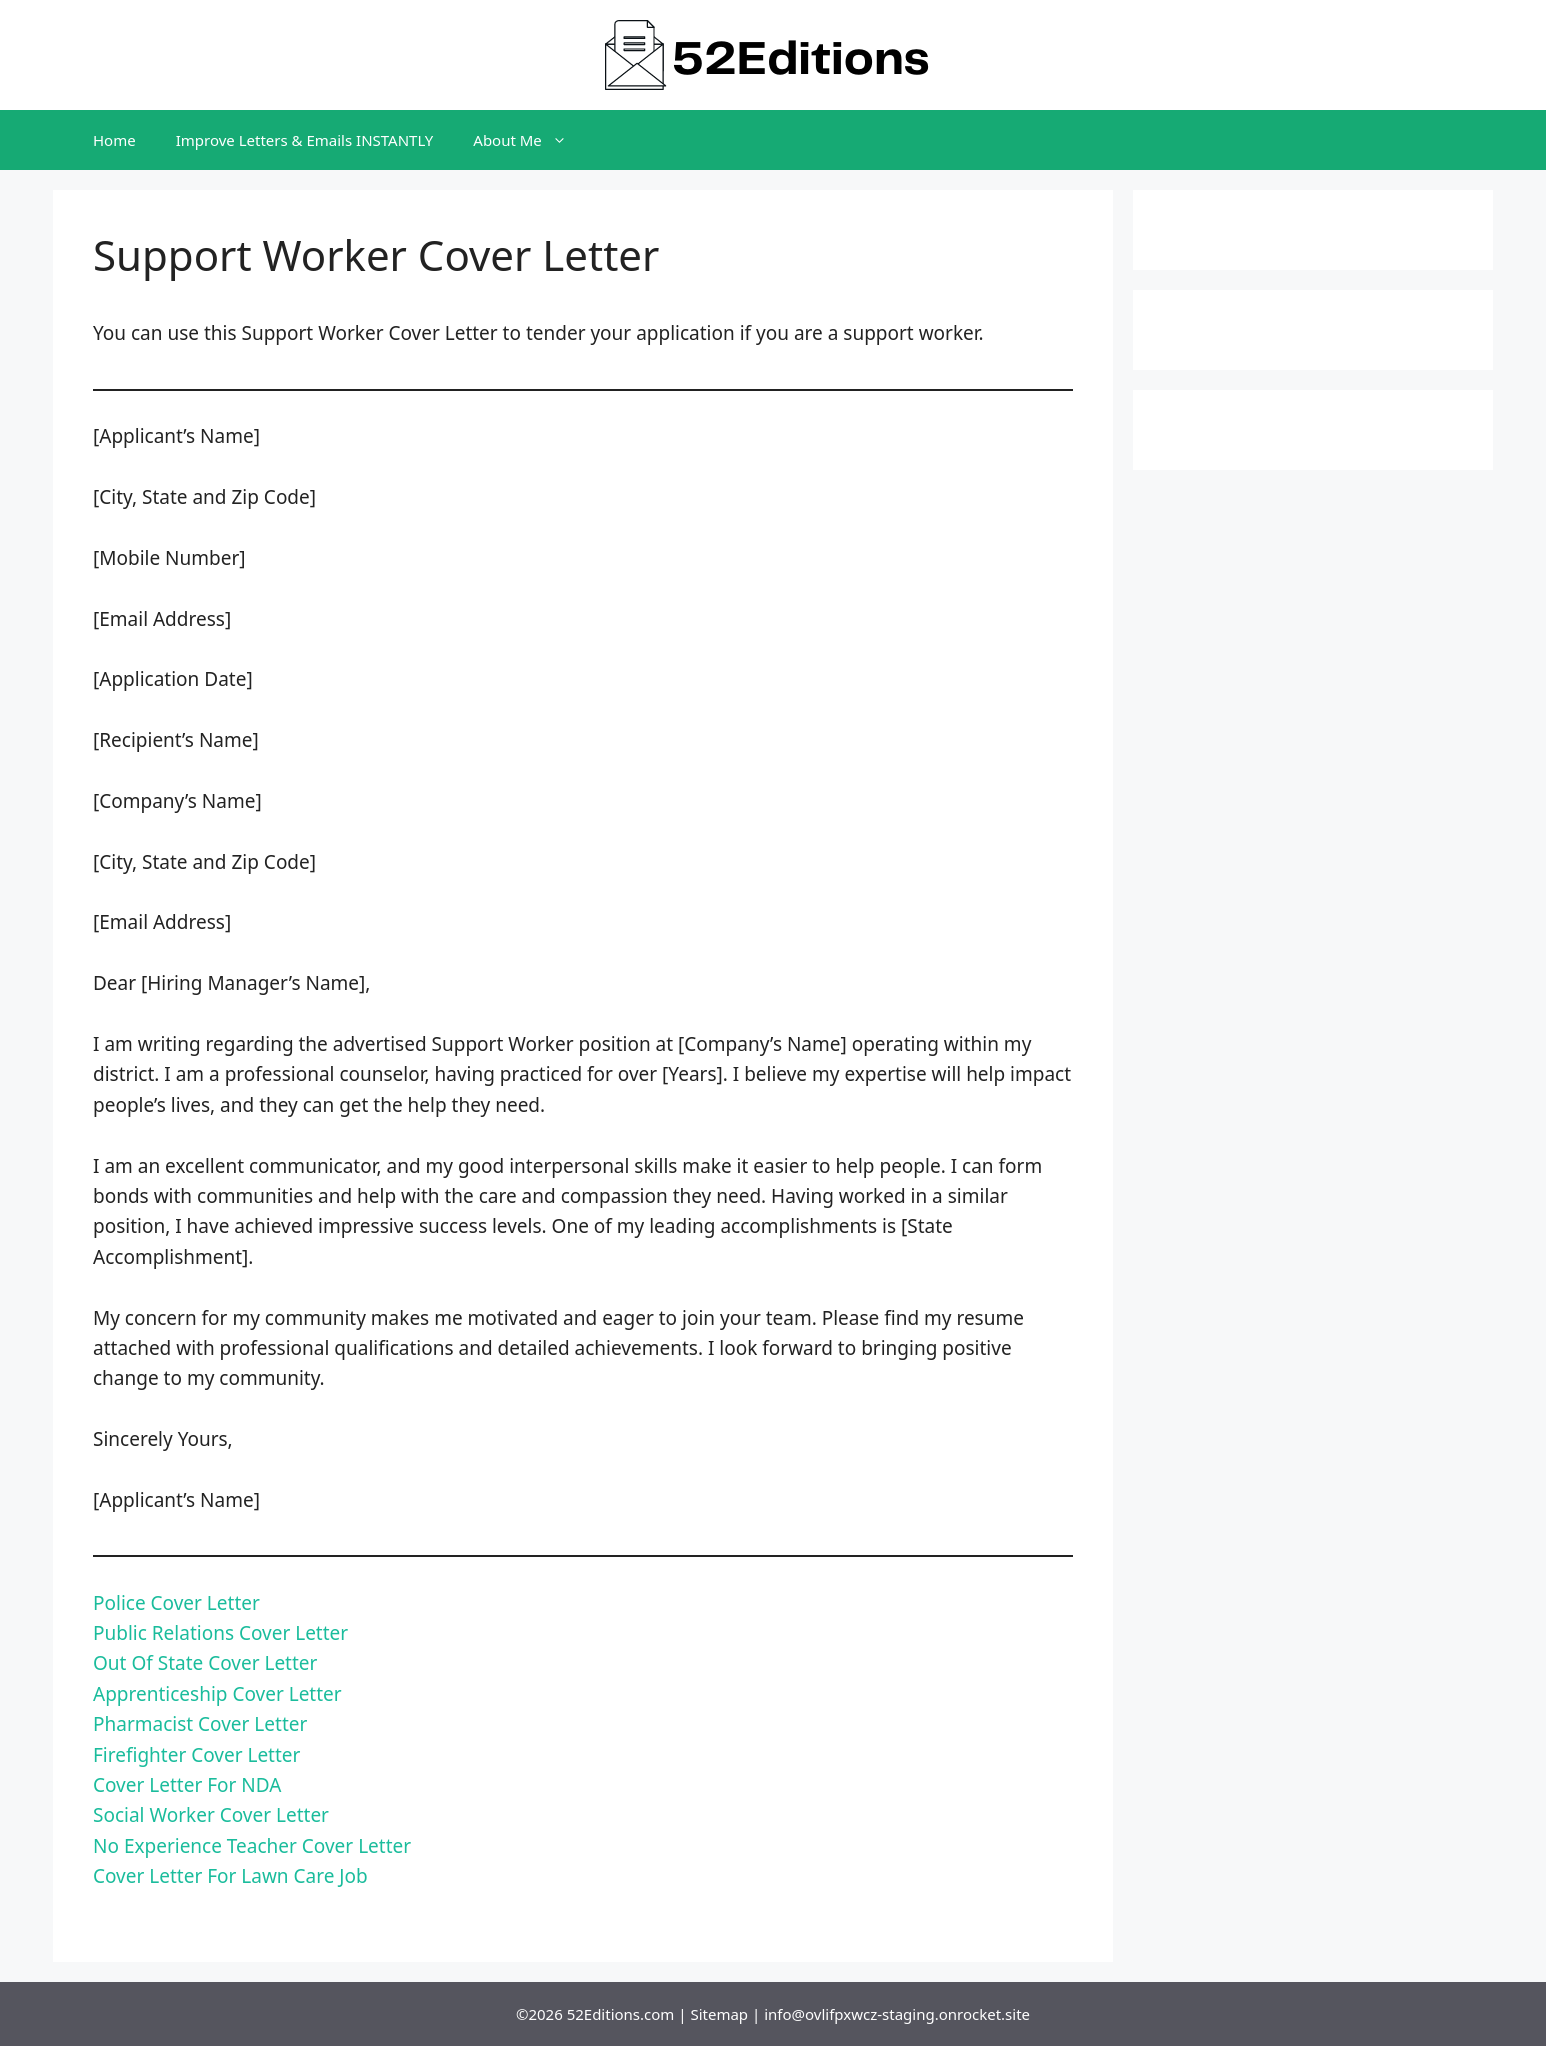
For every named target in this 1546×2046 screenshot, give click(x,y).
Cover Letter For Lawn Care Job (230, 1876)
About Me (530, 140)
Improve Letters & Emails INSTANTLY (305, 140)
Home (114, 140)
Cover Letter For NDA (187, 1785)
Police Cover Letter (176, 1603)
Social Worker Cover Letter (211, 1815)
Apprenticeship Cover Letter (217, 1694)
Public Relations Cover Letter (220, 1633)
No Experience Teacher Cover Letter (252, 1846)
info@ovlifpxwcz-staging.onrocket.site (897, 2014)
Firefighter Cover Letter (196, 1755)
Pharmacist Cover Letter (200, 1724)
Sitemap (719, 2014)
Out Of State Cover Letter (205, 1663)
